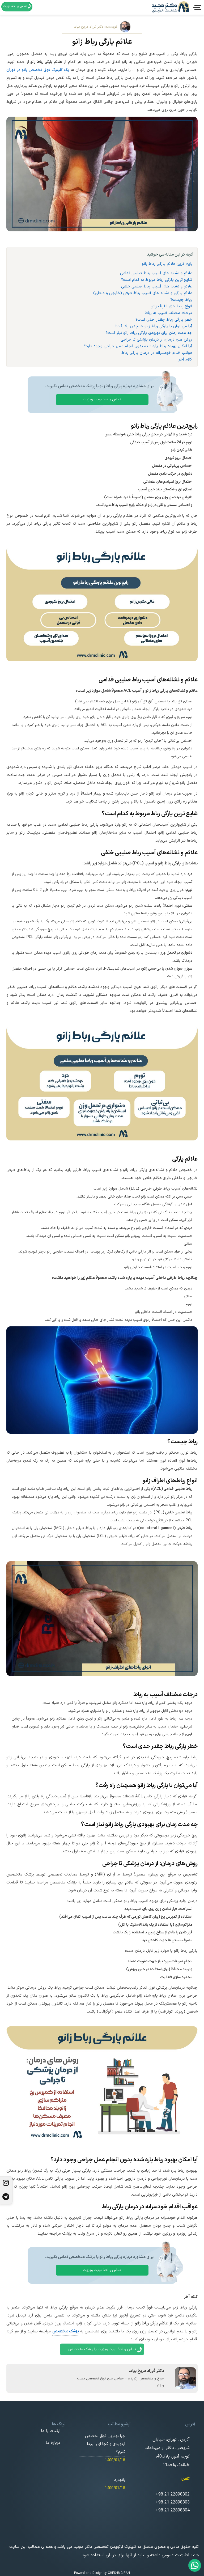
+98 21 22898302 (173, 2495)
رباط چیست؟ (181, 300)
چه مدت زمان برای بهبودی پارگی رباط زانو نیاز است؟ (148, 333)
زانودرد (119, 2480)
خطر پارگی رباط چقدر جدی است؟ (163, 320)
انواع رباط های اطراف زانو (171, 306)
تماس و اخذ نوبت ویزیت (102, 399)
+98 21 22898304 (173, 2510)
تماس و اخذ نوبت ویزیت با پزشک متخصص (106, 2350)
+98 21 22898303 (173, 2502)
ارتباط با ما (50, 2431)
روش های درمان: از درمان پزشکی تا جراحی (156, 340)
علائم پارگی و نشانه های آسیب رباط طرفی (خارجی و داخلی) (142, 293)
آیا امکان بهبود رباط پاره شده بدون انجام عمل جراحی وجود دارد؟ (138, 346)
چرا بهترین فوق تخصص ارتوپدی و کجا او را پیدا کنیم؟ (105, 2444)
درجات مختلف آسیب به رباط (168, 313)
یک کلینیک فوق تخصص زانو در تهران (37, 70)
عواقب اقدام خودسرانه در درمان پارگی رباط (156, 353)
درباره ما (53, 2442)
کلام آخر (185, 360)
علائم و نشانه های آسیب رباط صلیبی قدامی (156, 273)
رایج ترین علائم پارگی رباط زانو (167, 264)
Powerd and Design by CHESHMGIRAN (102, 2573)
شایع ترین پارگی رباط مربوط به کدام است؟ (156, 280)
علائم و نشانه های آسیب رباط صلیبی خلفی (156, 286)
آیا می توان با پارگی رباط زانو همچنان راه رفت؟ (153, 326)
